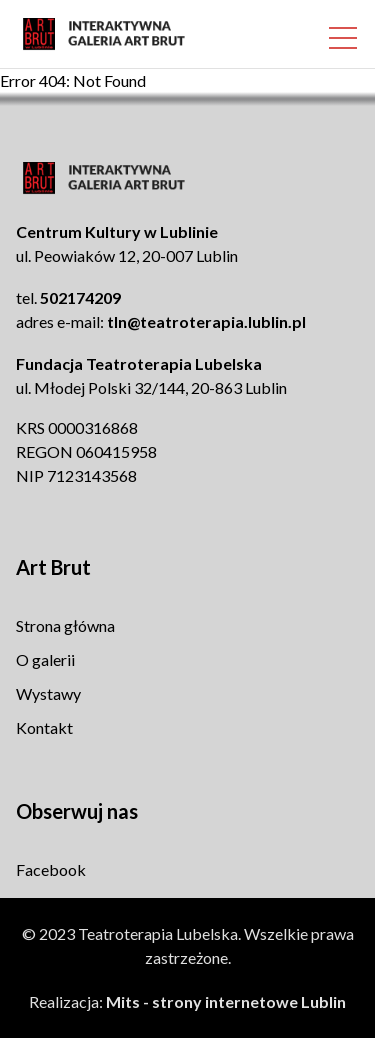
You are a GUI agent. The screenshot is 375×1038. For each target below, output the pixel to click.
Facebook (51, 869)
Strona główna (65, 625)
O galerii (45, 659)
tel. (68, 297)
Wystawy (48, 693)
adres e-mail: (161, 321)
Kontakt (44, 727)
